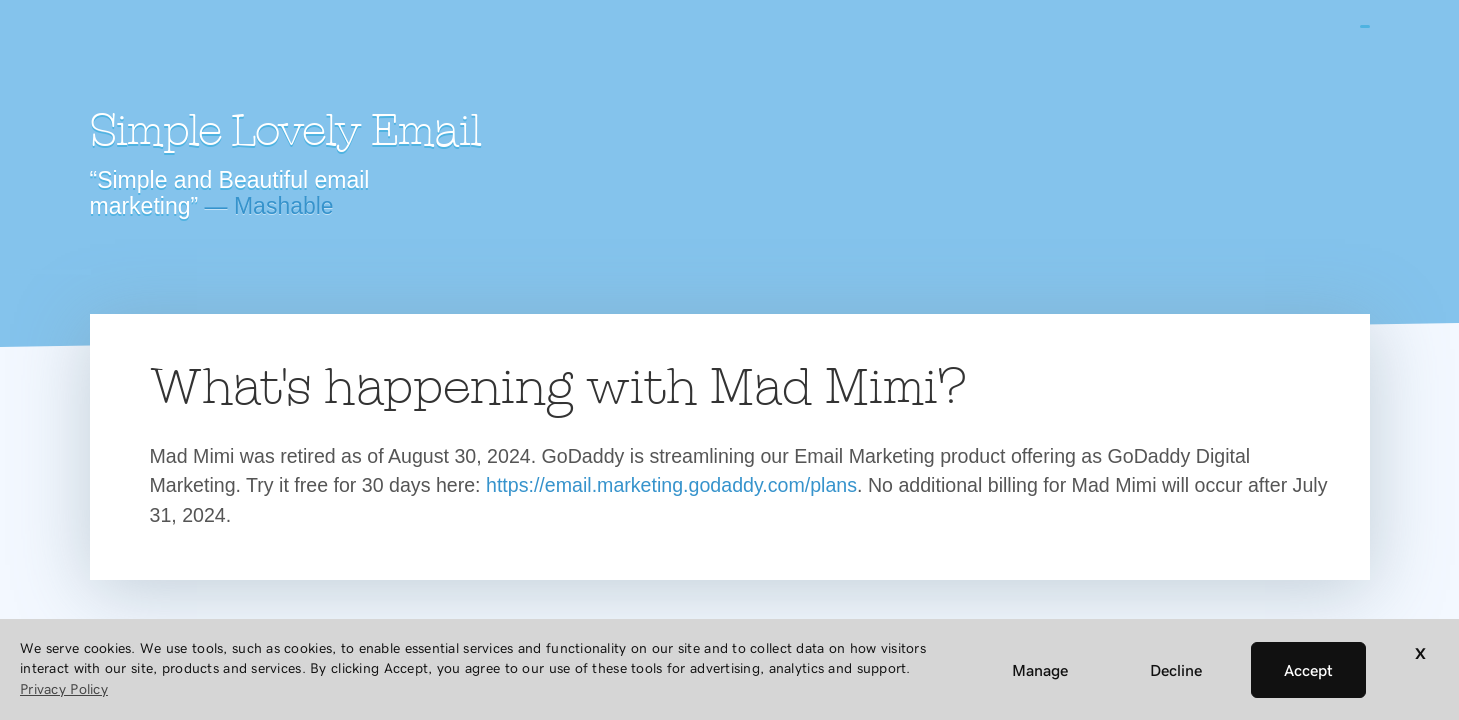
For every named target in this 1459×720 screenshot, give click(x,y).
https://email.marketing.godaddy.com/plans (671, 485)
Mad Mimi (265, 55)
